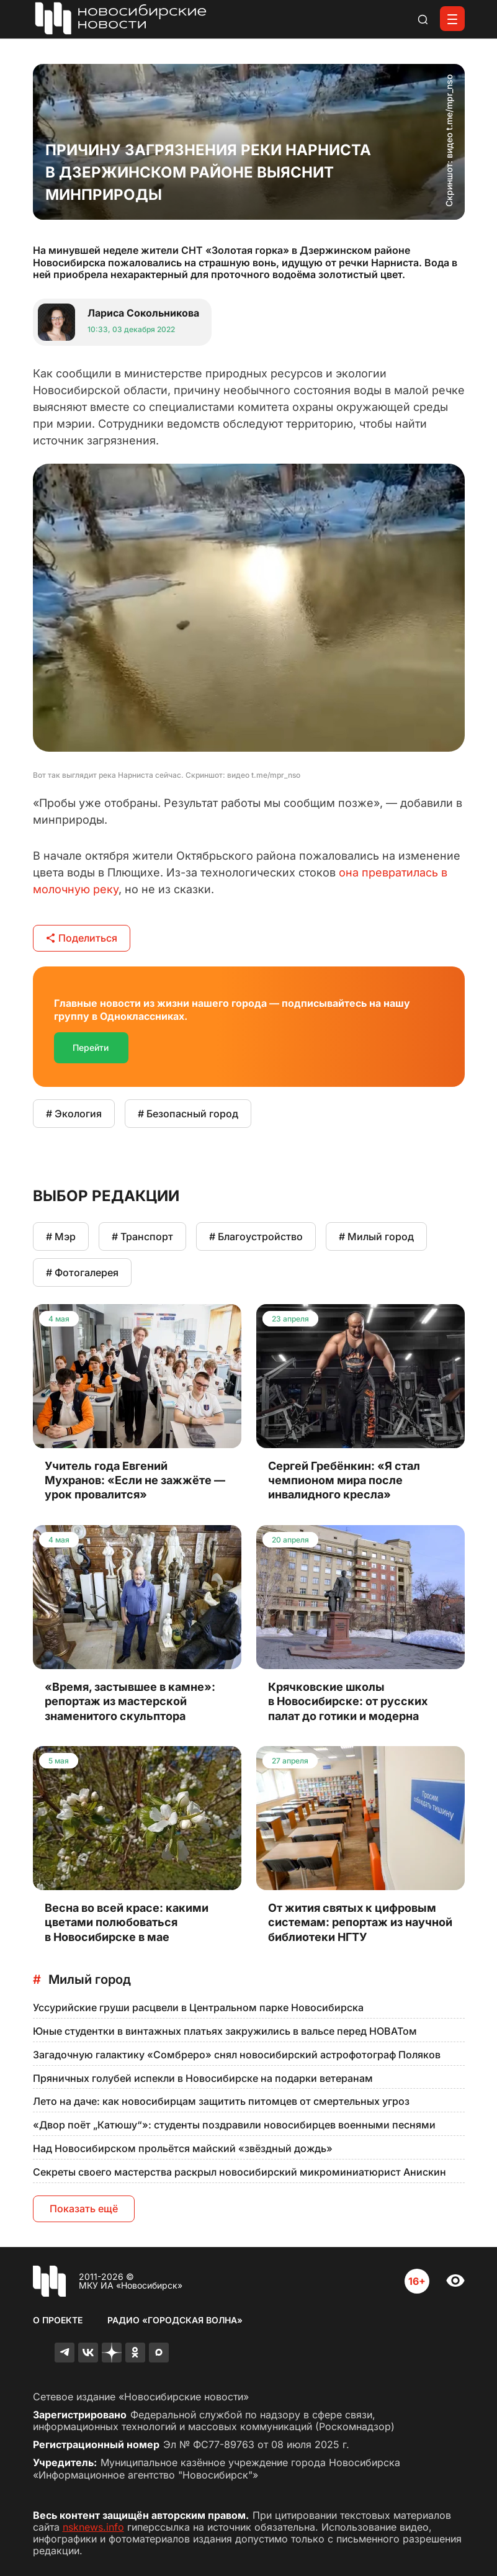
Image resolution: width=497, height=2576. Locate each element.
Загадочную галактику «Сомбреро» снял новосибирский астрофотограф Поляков (237, 2054)
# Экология (74, 1113)
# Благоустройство (256, 1236)
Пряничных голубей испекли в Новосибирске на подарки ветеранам (203, 2078)
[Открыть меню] (452, 18)
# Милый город (376, 1236)
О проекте (58, 2320)
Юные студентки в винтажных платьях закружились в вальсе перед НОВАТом (225, 2031)
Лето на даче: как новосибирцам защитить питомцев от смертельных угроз (221, 2101)
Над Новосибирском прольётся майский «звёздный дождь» (183, 2148)
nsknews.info (93, 2527)
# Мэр (61, 1236)
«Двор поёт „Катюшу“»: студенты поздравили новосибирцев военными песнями (234, 2125)
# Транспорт (142, 1236)
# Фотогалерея (82, 1272)
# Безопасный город (188, 1113)
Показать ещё (84, 2208)
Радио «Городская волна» (175, 2320)
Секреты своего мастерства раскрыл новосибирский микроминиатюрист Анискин (239, 2172)
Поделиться (81, 938)
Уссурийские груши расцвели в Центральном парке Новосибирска (198, 2007)
